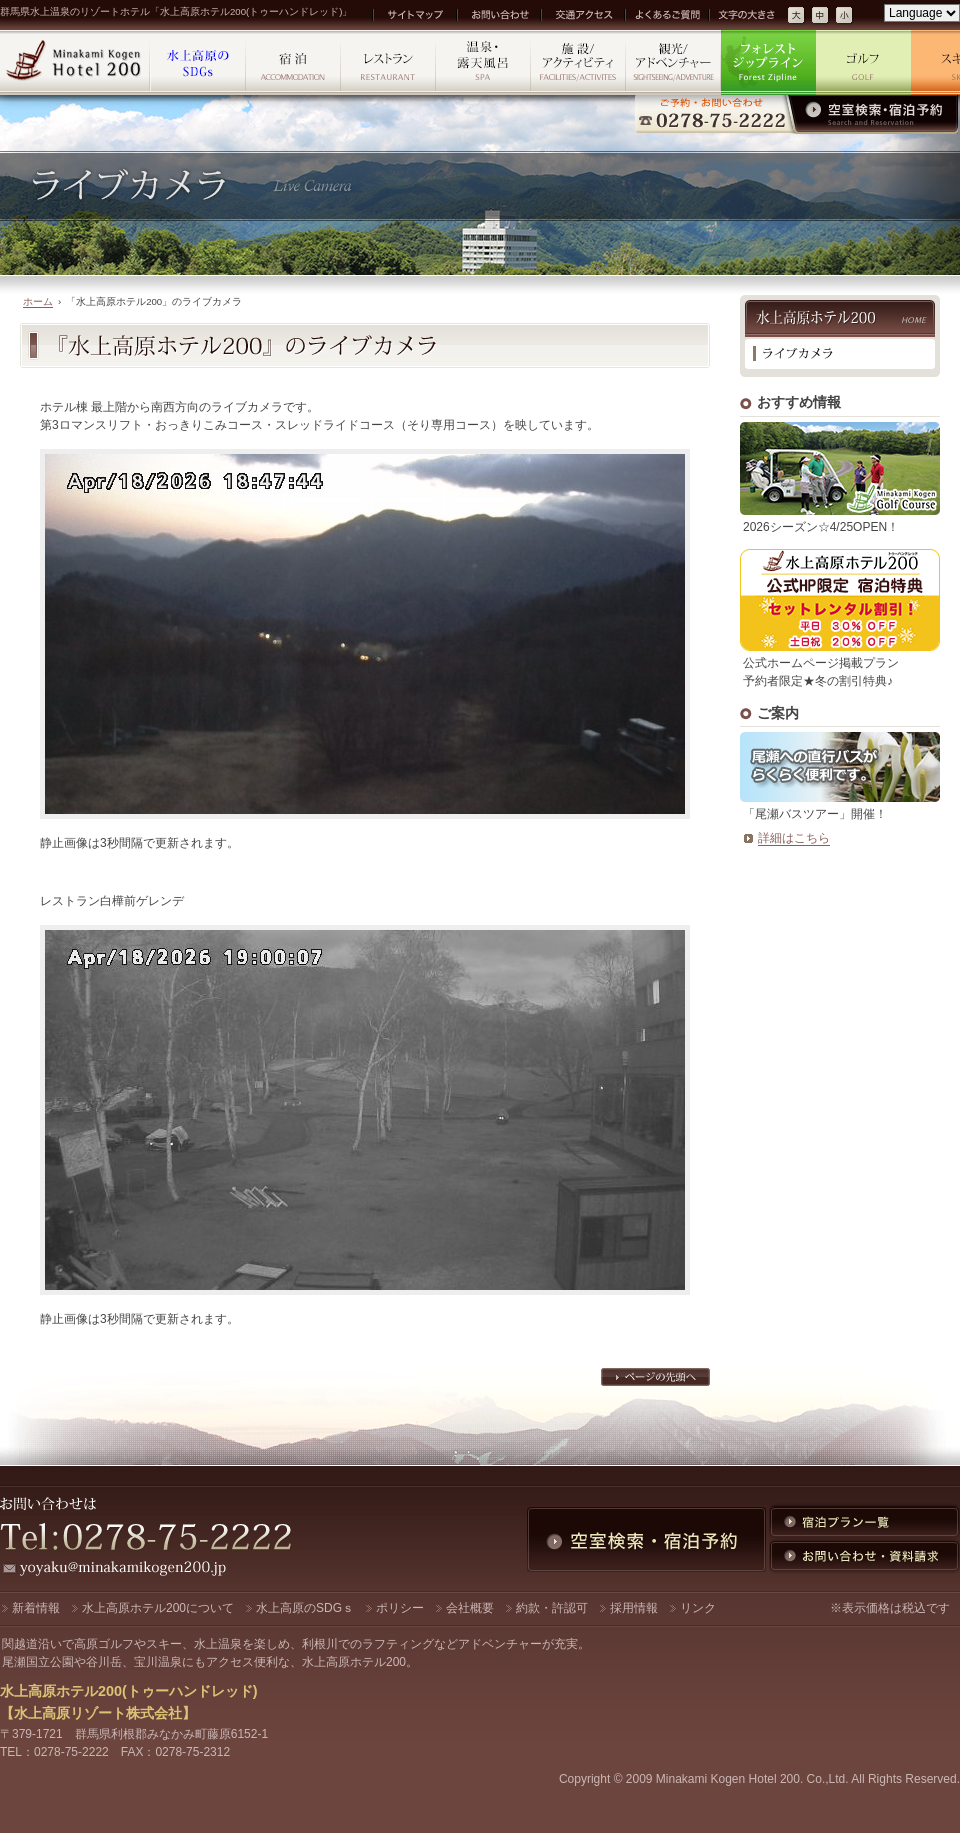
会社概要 (470, 1608)
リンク (698, 1608)
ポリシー (400, 1608)
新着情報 (36, 1608)
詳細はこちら (794, 838)
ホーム (38, 301)
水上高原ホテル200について (158, 1608)
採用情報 (634, 1608)
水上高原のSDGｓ (305, 1608)
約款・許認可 (552, 1608)
